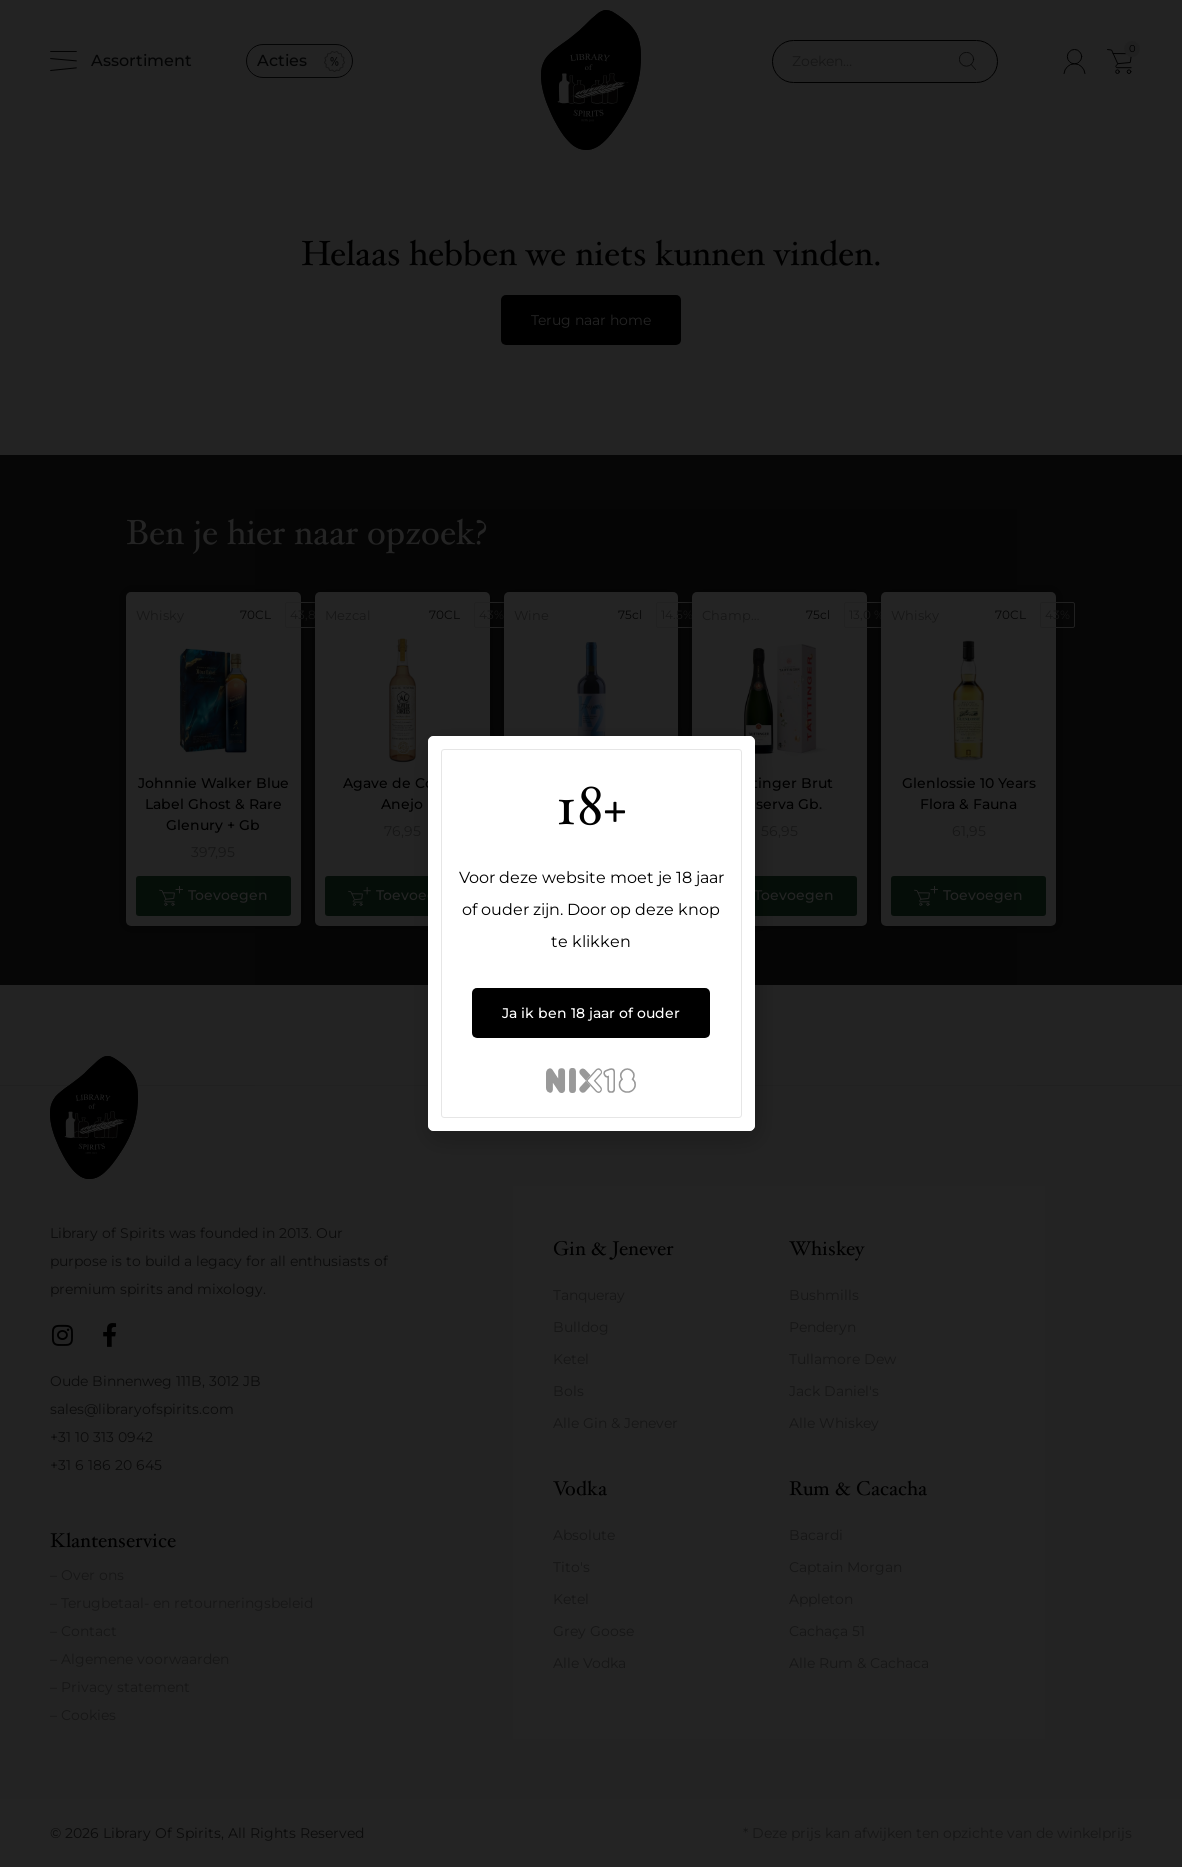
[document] (591, 933)
